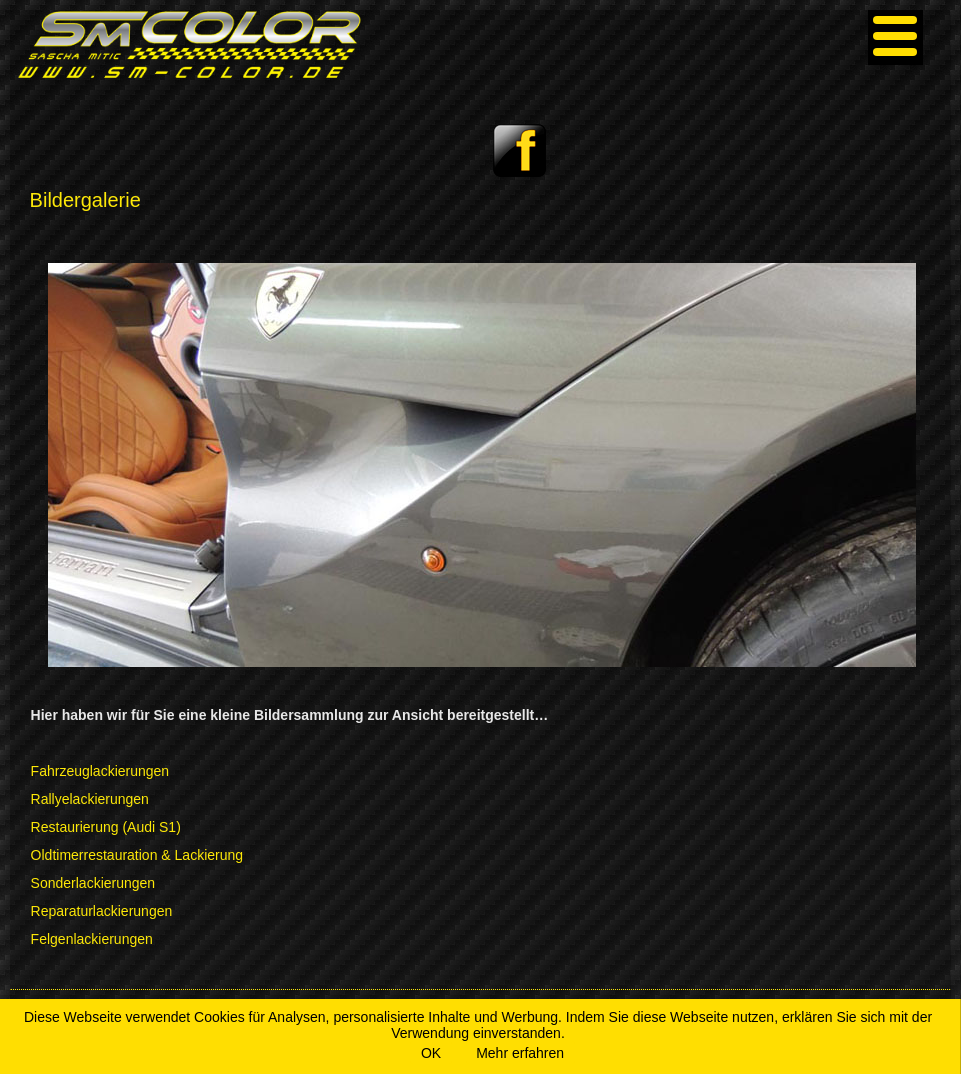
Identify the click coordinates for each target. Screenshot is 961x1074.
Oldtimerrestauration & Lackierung (137, 855)
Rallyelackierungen (90, 799)
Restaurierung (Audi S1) (106, 827)
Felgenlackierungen (92, 939)
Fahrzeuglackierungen (100, 771)
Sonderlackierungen (93, 883)
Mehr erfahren (520, 1053)
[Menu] (895, 37)
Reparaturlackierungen (102, 911)
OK (431, 1053)
